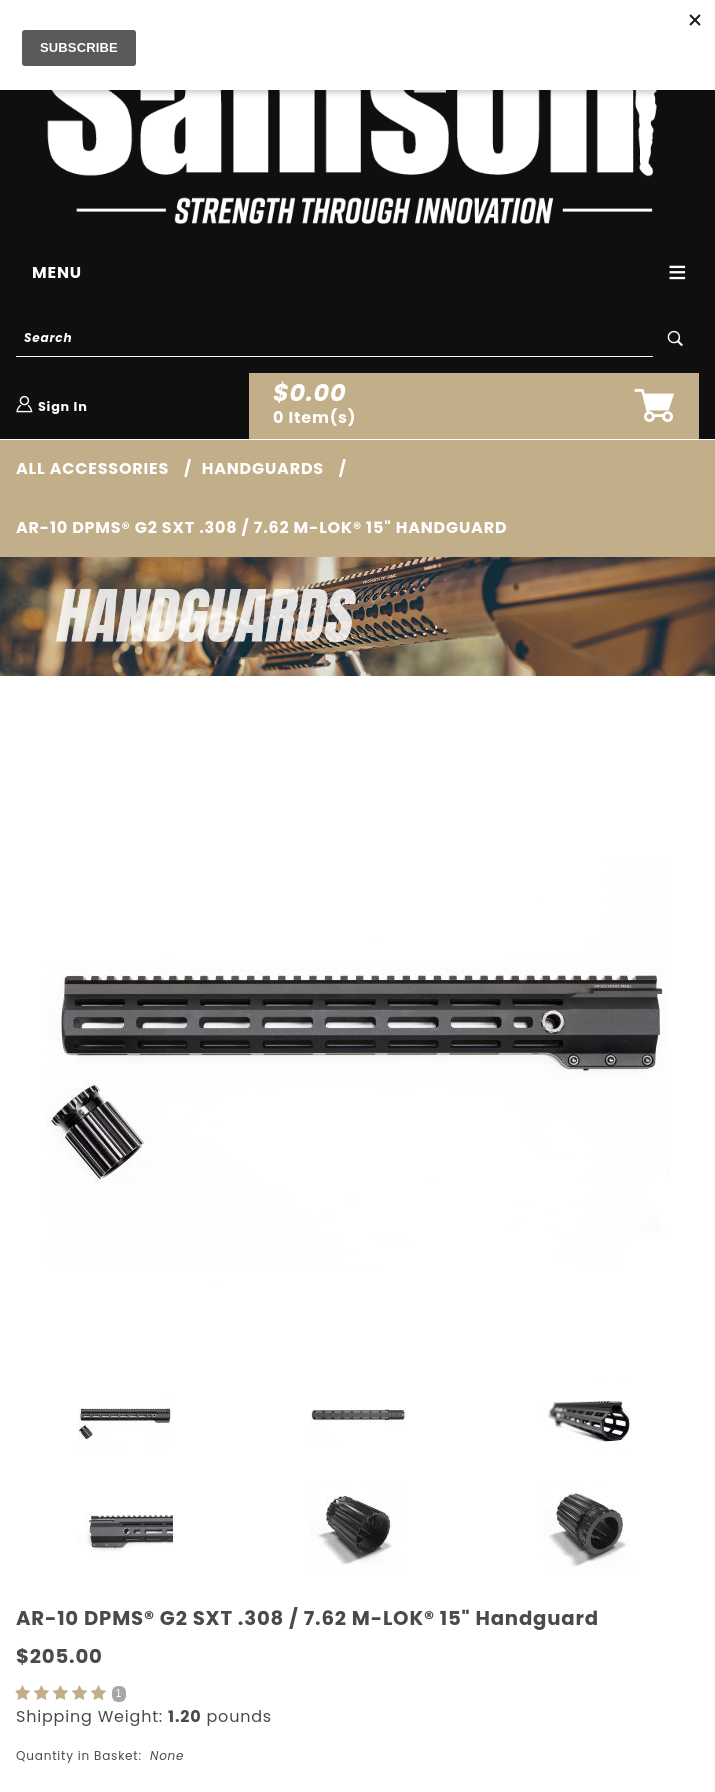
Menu (57, 272)
